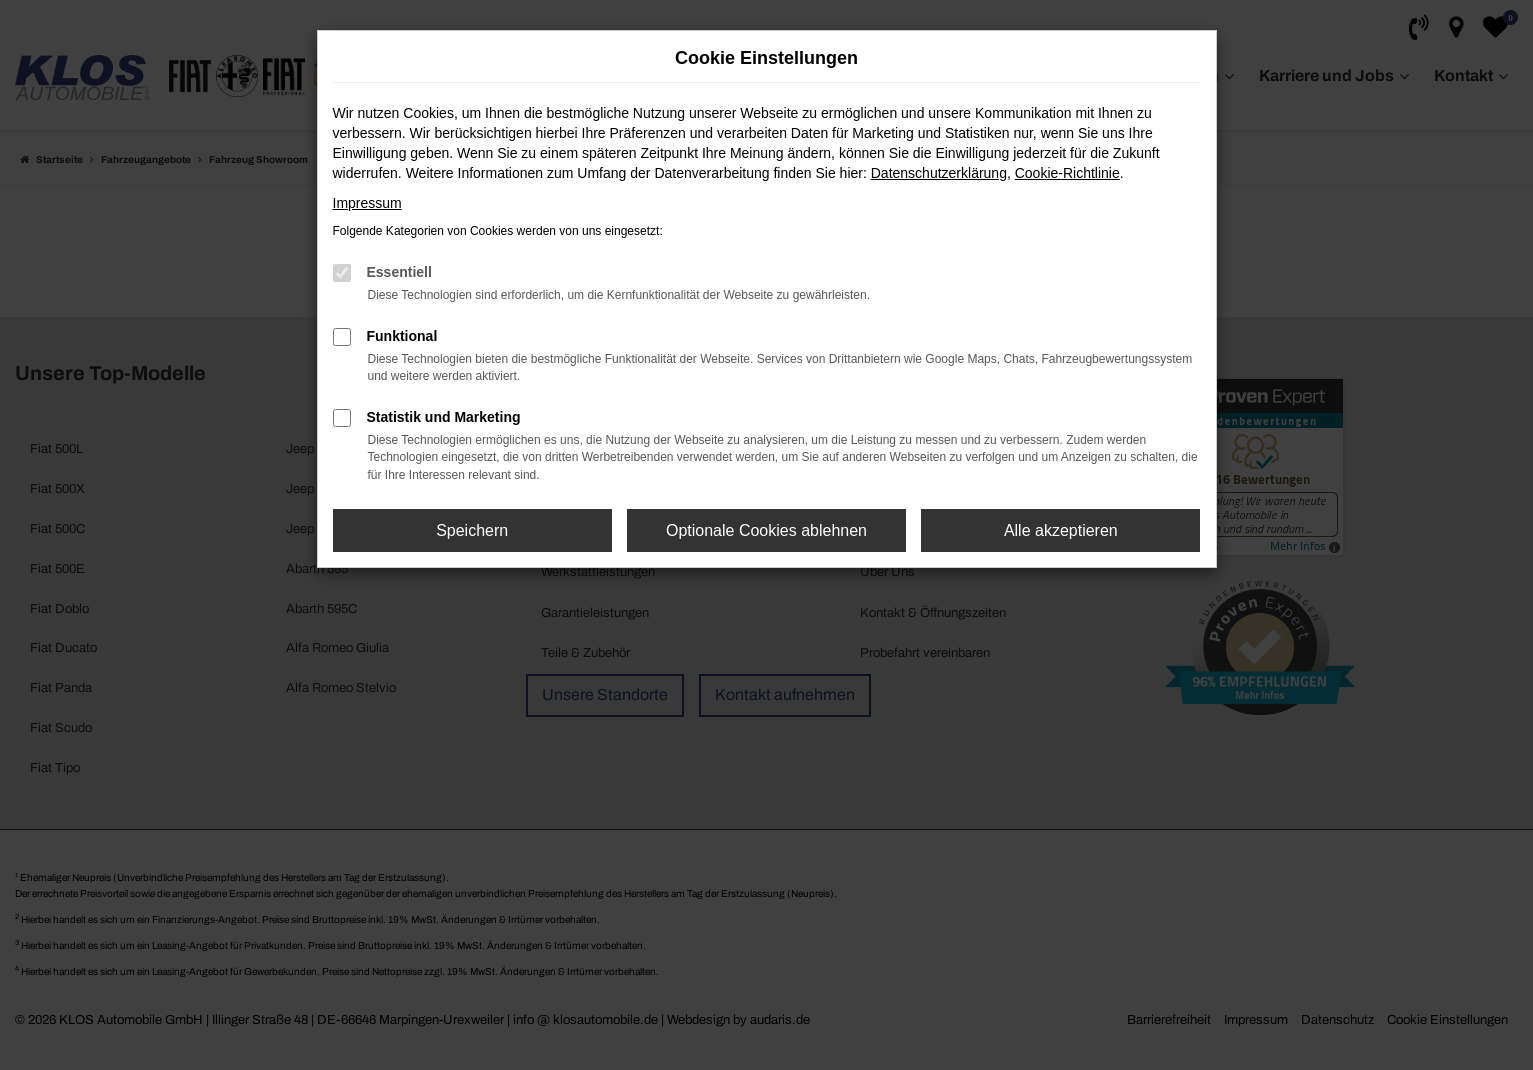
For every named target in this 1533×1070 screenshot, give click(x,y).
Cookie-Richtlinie (1067, 173)
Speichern (472, 530)
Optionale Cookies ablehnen (766, 530)
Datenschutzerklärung (939, 173)
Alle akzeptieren (1061, 530)
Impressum (367, 203)
